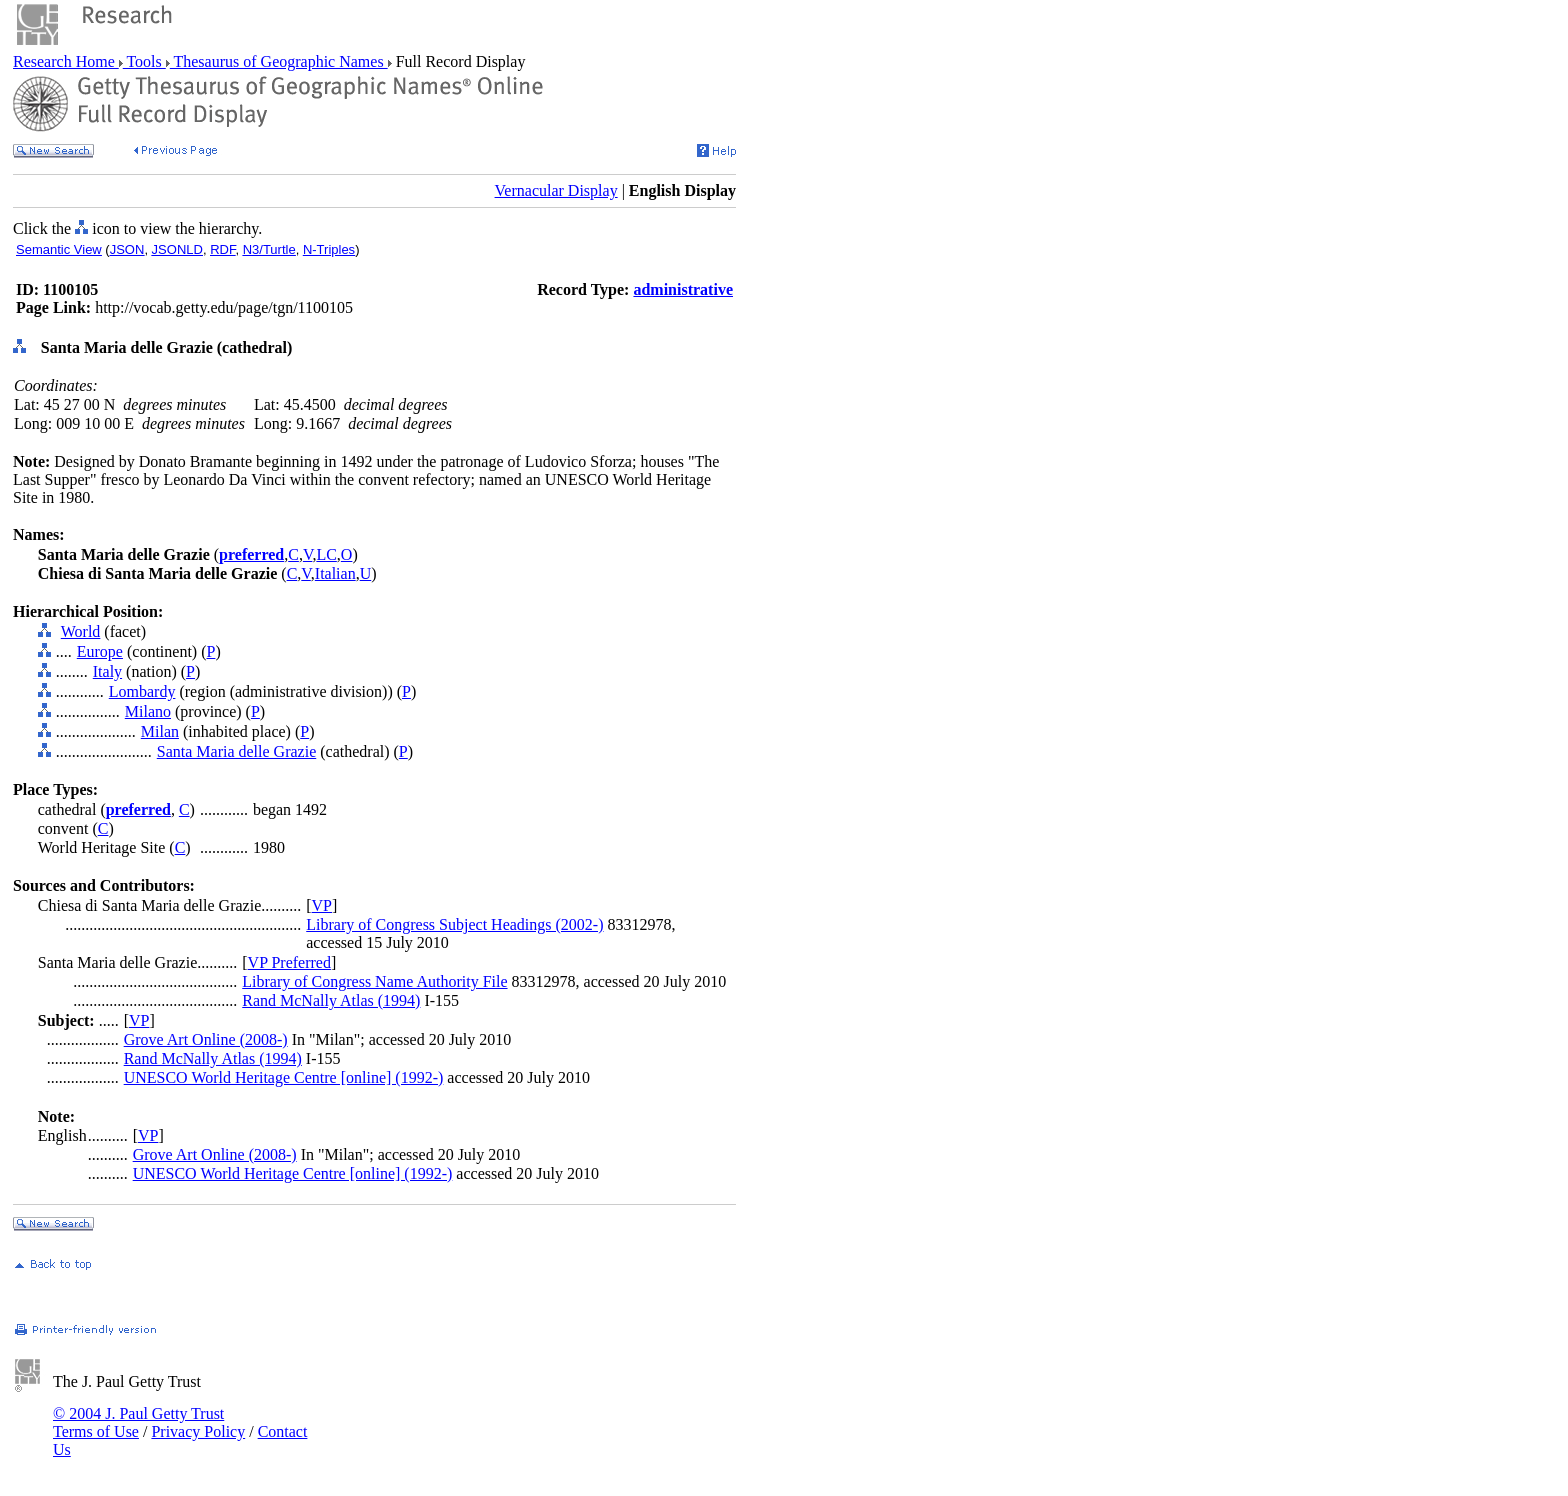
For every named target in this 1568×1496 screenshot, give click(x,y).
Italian (335, 573)
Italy (107, 671)
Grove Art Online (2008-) (206, 1039)
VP (322, 905)
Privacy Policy (198, 1431)
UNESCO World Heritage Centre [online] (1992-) (284, 1077)
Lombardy (142, 691)
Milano (148, 711)
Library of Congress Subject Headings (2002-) (454, 924)
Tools (144, 61)
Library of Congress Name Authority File (374, 981)
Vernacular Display (556, 190)
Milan (160, 731)
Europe (100, 651)
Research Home (66, 61)
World (81, 631)
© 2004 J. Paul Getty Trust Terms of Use (138, 1422)
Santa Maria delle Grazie (236, 751)
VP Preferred (289, 962)
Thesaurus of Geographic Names (279, 61)
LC (326, 554)
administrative (683, 289)
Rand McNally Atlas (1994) (331, 1000)
